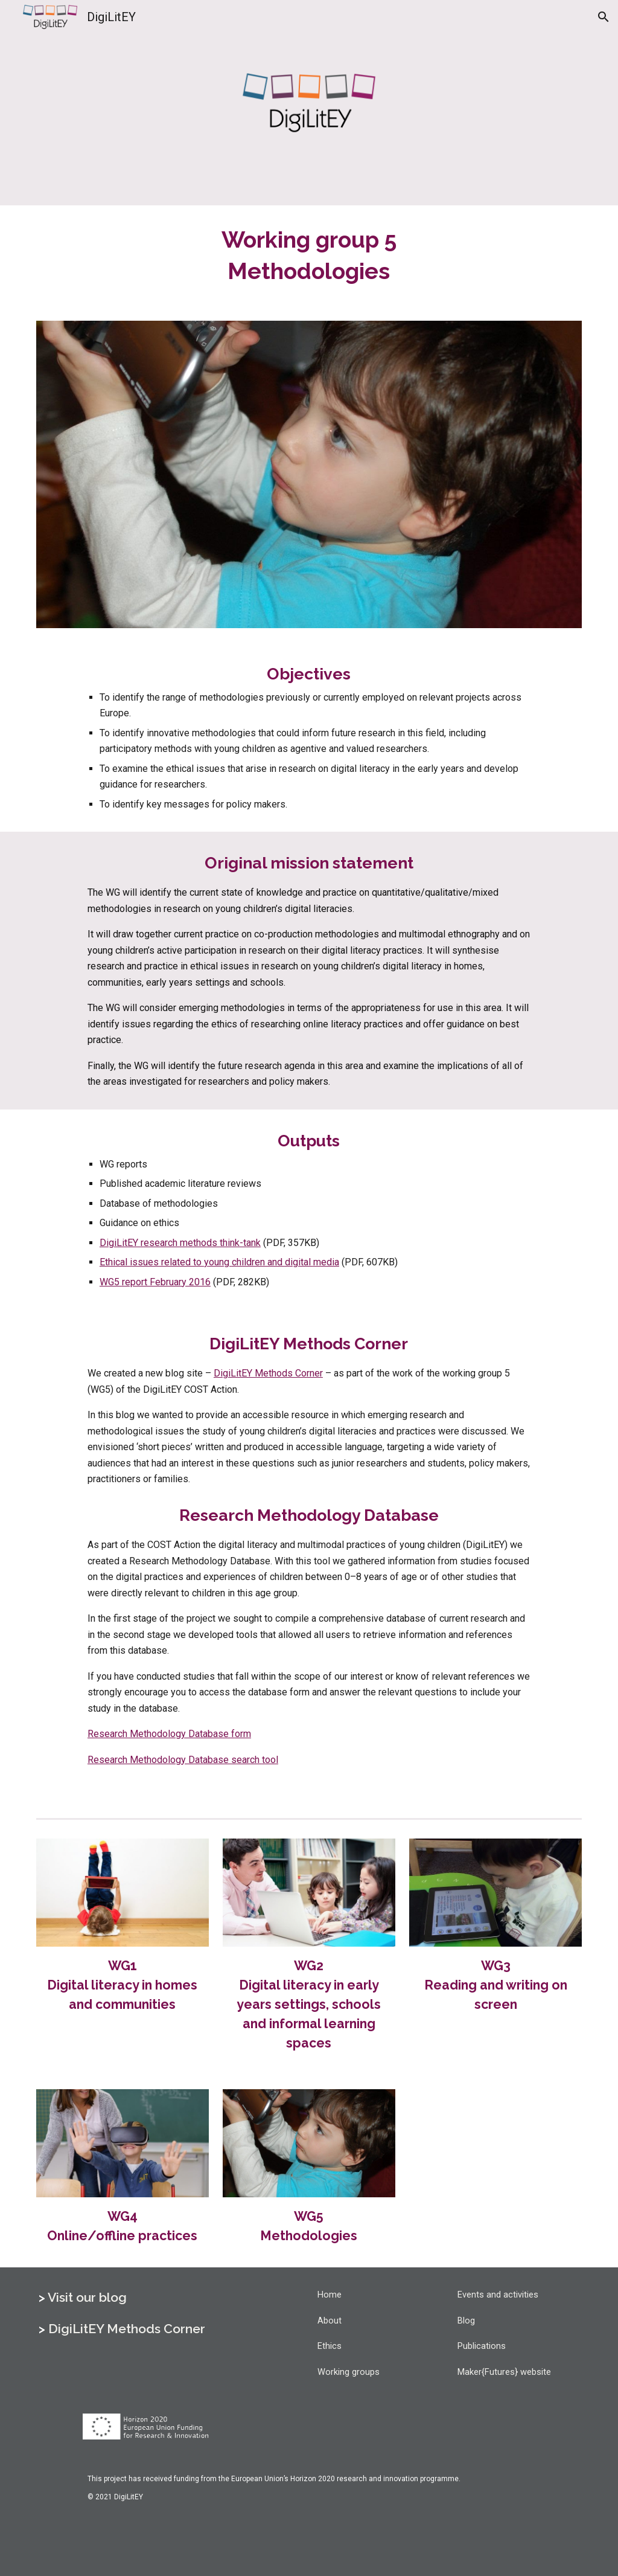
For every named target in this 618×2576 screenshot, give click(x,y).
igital (301, 1262)
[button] (603, 16)
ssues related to (168, 1262)
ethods (204, 1242)
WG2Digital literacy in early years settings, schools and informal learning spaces (310, 2004)
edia (330, 1262)
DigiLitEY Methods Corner (268, 1373)
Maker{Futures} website (504, 2371)
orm (243, 1733)
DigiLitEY (120, 1242)
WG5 (111, 1282)
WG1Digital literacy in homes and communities (123, 1985)
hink (231, 1242)
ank (253, 1242)
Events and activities (497, 2294)
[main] (309, 256)
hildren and (261, 1262)
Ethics (329, 2345)
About (329, 2320)
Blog (466, 2320)
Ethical (115, 1262)
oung (220, 1262)
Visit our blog (87, 2297)
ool (271, 1759)
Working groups (348, 2371)
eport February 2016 (168, 1282)
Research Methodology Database (159, 1733)
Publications (481, 2345)
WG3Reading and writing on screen (497, 1985)
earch (249, 1759)
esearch (162, 1242)
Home (329, 2294)
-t (243, 1242)
